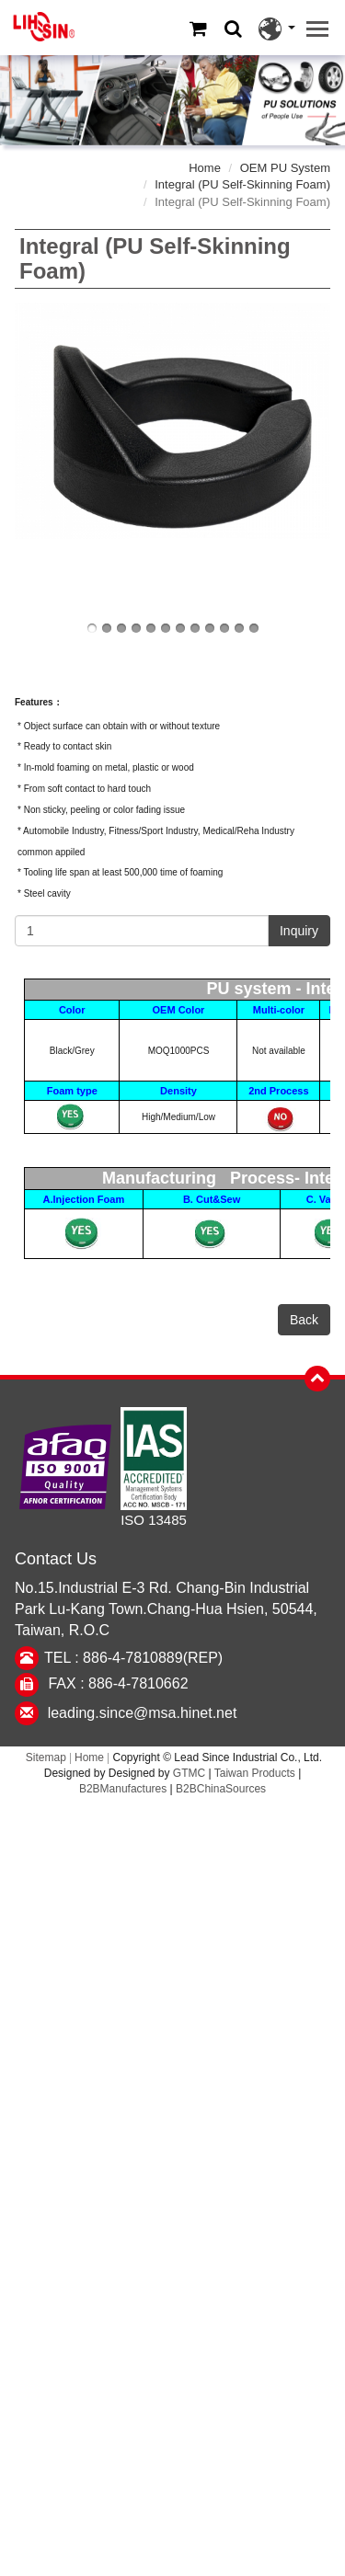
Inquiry (299, 930)
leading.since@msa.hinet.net (142, 1713)
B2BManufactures (123, 1788)
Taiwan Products (254, 1773)
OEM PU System (285, 168)
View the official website (217, 2062)
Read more (93, 2062)
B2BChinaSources (221, 1788)
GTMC (189, 1773)
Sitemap (46, 1757)
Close (172, 1810)
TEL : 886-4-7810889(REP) (133, 1658)
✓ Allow (172, 1852)
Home (205, 168)
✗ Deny (172, 1874)
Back (304, 1319)
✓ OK (274, 2564)
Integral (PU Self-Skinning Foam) (242, 184)
